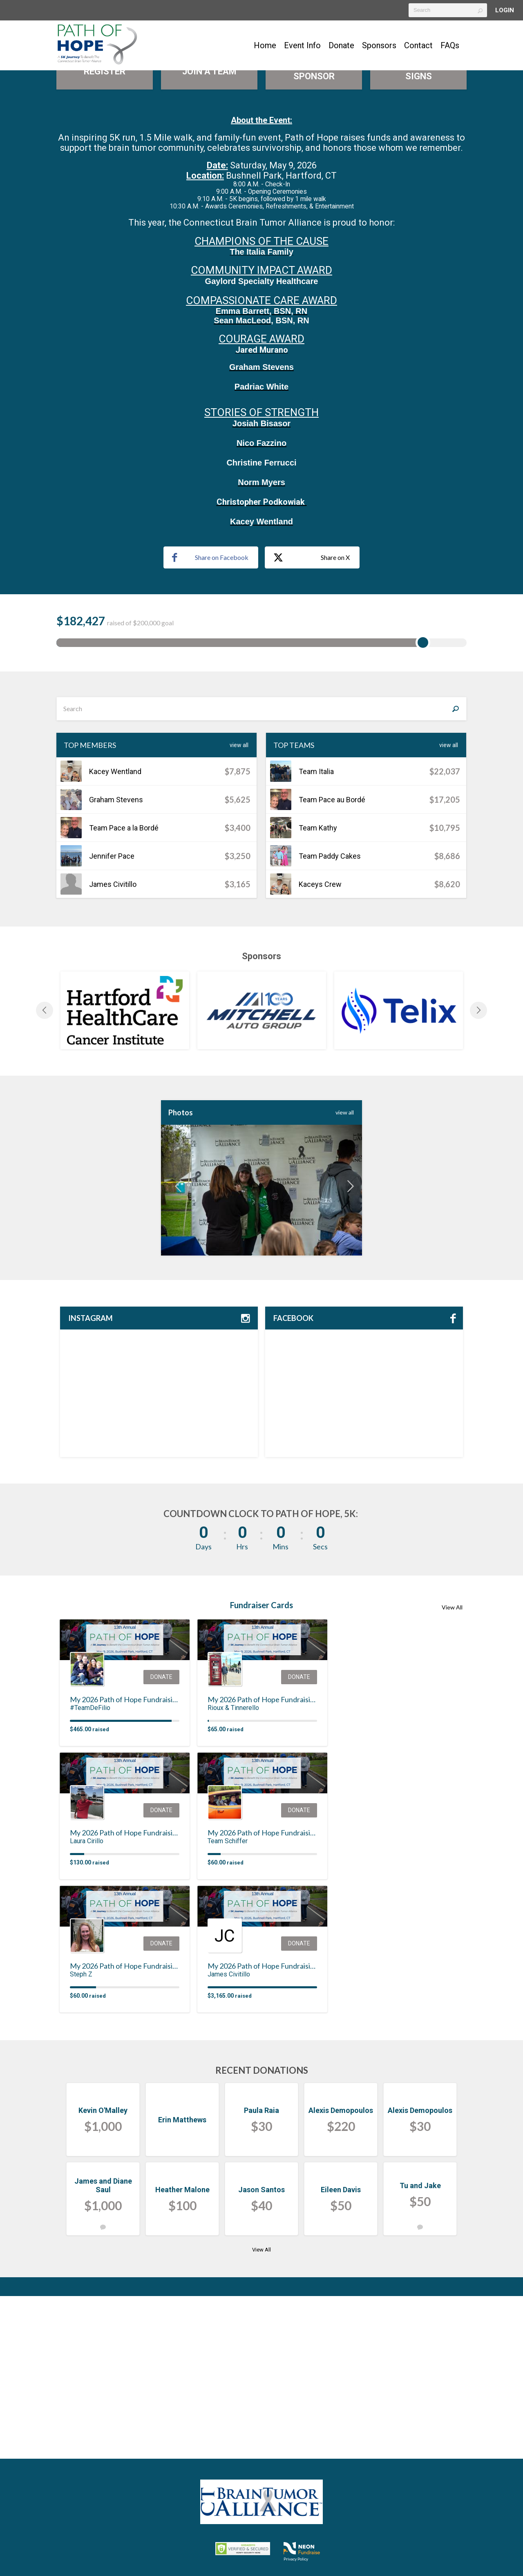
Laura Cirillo (86, 2004)
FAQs (449, 45)
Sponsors (379, 45)
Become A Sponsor (314, 234)
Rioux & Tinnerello (233, 1870)
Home (265, 45)
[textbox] (448, 10)
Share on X (311, 720)
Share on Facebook (210, 720)
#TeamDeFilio (90, 1870)
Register (104, 233)
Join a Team (209, 233)
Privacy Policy (296, 2558)
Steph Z (81, 2137)
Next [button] (478, 1173)
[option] (124, 1173)
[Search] (455, 871)
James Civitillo (229, 2137)
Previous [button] (44, 1173)
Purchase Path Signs (418, 234)
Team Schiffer (228, 2004)
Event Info (302, 45)
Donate (341, 45)
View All (239, 907)
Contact (418, 45)
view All (344, 1274)
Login (504, 10)
